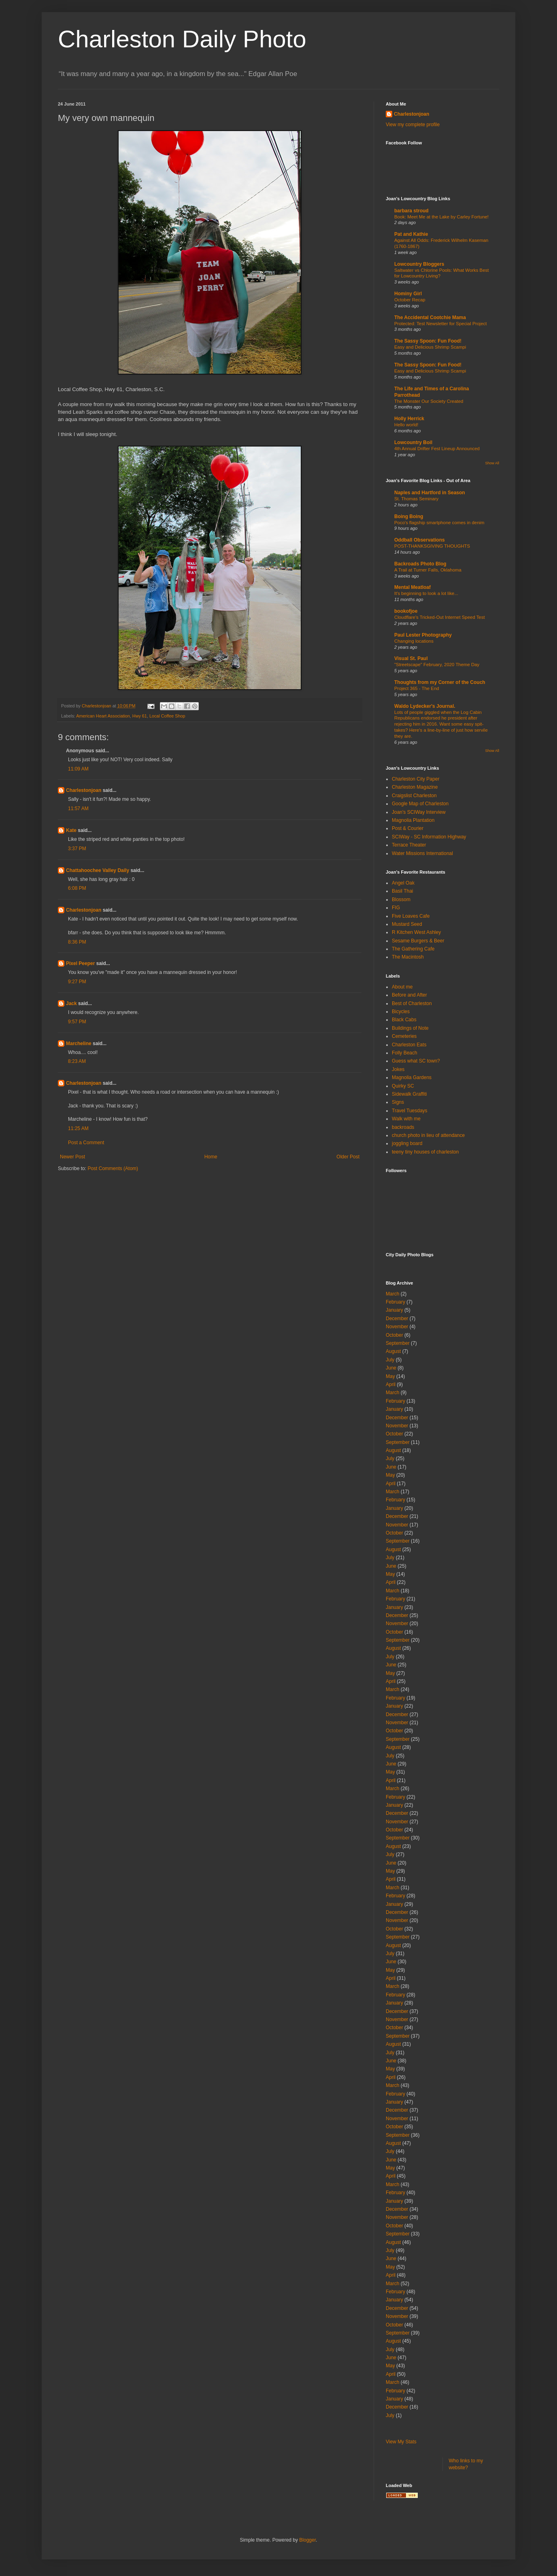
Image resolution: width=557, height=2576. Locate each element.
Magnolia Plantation (413, 820)
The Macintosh (408, 957)
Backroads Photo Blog (420, 564)
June (391, 1368)
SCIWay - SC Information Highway (429, 837)
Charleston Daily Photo (182, 39)
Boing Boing (408, 516)
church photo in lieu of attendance (428, 1135)
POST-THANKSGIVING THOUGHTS (432, 546)
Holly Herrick (409, 418)
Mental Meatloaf (412, 587)
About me (402, 987)
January (394, 1310)
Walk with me (406, 1119)
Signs (398, 1102)
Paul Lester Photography (423, 635)
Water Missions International (422, 853)
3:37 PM (77, 848)
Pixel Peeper (80, 963)
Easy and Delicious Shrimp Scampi (430, 347)
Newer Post (72, 1157)
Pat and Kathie (411, 234)
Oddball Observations (419, 540)
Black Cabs (404, 1019)
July (390, 1360)
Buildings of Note (410, 1028)
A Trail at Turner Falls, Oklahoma (427, 569)
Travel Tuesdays (409, 1110)
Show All (492, 463)
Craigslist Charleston (414, 795)
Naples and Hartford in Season (429, 492)
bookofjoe (405, 611)
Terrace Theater (409, 845)
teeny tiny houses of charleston (425, 1152)
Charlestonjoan (83, 790)
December (397, 1318)
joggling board (407, 1143)
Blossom (401, 899)
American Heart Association (103, 715)
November (397, 1326)
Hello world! (406, 424)
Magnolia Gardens (412, 1077)
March (392, 1294)
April (390, 1384)
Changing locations (414, 641)
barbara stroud (411, 211)
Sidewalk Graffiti (409, 1094)
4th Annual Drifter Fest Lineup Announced (437, 448)
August (393, 1351)
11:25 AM (78, 1128)
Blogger (307, 2540)
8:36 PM (77, 942)
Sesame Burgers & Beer (418, 941)
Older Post (347, 1157)
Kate (71, 830)
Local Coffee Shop (167, 715)
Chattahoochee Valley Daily (97, 870)
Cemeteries (404, 1036)
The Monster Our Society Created (428, 401)
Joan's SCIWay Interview (419, 812)
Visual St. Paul (410, 658)
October (394, 1335)
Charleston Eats (409, 1045)
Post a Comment (86, 1142)
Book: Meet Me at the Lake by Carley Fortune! (441, 216)
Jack (71, 1003)
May (390, 1376)
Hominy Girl (408, 293)
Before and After (409, 995)
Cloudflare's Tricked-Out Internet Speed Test (439, 617)
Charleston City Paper (415, 779)
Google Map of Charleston (420, 803)
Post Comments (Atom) (112, 1168)
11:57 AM (78, 808)
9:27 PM (77, 981)
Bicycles (401, 1011)
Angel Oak (403, 883)
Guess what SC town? (416, 1061)
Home (210, 1157)
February (395, 1302)
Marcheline (78, 1043)
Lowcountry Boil (413, 442)
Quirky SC (403, 1086)
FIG (396, 907)
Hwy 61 (139, 715)
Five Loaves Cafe (410, 916)
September (398, 1343)
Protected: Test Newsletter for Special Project (440, 323)
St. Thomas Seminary (416, 498)
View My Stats (401, 2442)
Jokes (398, 1069)
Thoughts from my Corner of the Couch (439, 682)
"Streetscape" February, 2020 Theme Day (436, 664)
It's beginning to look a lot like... (426, 593)
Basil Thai (402, 891)
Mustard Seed (407, 924)
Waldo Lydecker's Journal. (424, 706)
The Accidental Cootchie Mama (430, 317)
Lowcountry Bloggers (419, 264)
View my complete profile (413, 124)
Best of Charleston (412, 1003)
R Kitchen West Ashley (416, 932)
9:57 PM (77, 1021)
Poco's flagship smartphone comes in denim (439, 522)
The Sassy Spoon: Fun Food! (427, 341)
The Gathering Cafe (413, 949)
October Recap (409, 299)
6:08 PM (77, 888)
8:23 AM (77, 1061)
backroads (403, 1127)
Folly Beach (404, 1053)
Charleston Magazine (415, 787)
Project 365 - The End (416, 688)
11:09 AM (78, 769)
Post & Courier (407, 828)
